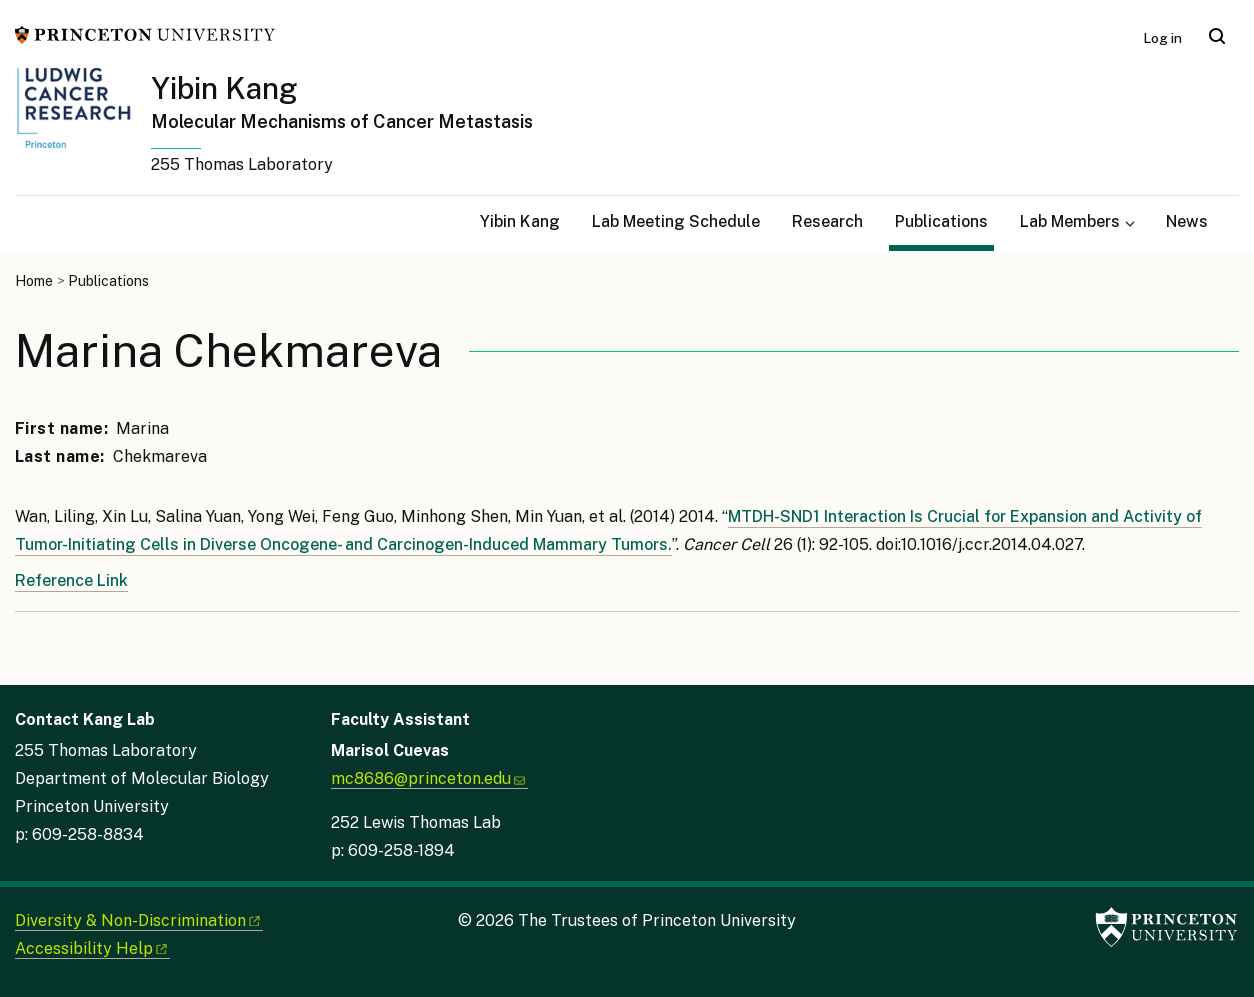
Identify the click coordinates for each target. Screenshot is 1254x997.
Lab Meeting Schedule (676, 221)
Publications (944, 219)
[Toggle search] (1217, 36)
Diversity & (139, 920)
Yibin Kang (224, 88)
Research (827, 221)
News (1187, 221)
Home (34, 281)
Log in (1162, 38)
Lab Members (1070, 221)
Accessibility (92, 948)
